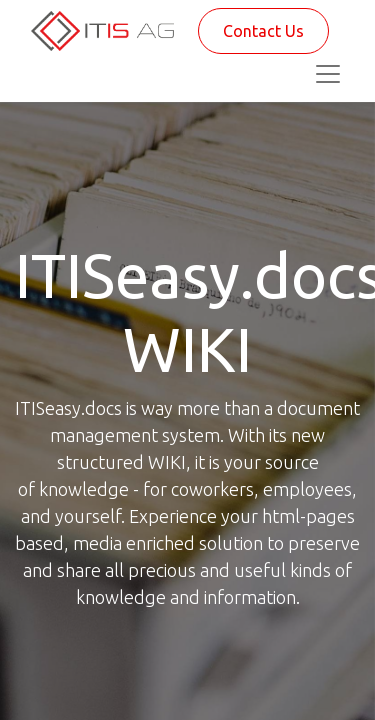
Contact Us (263, 31)
